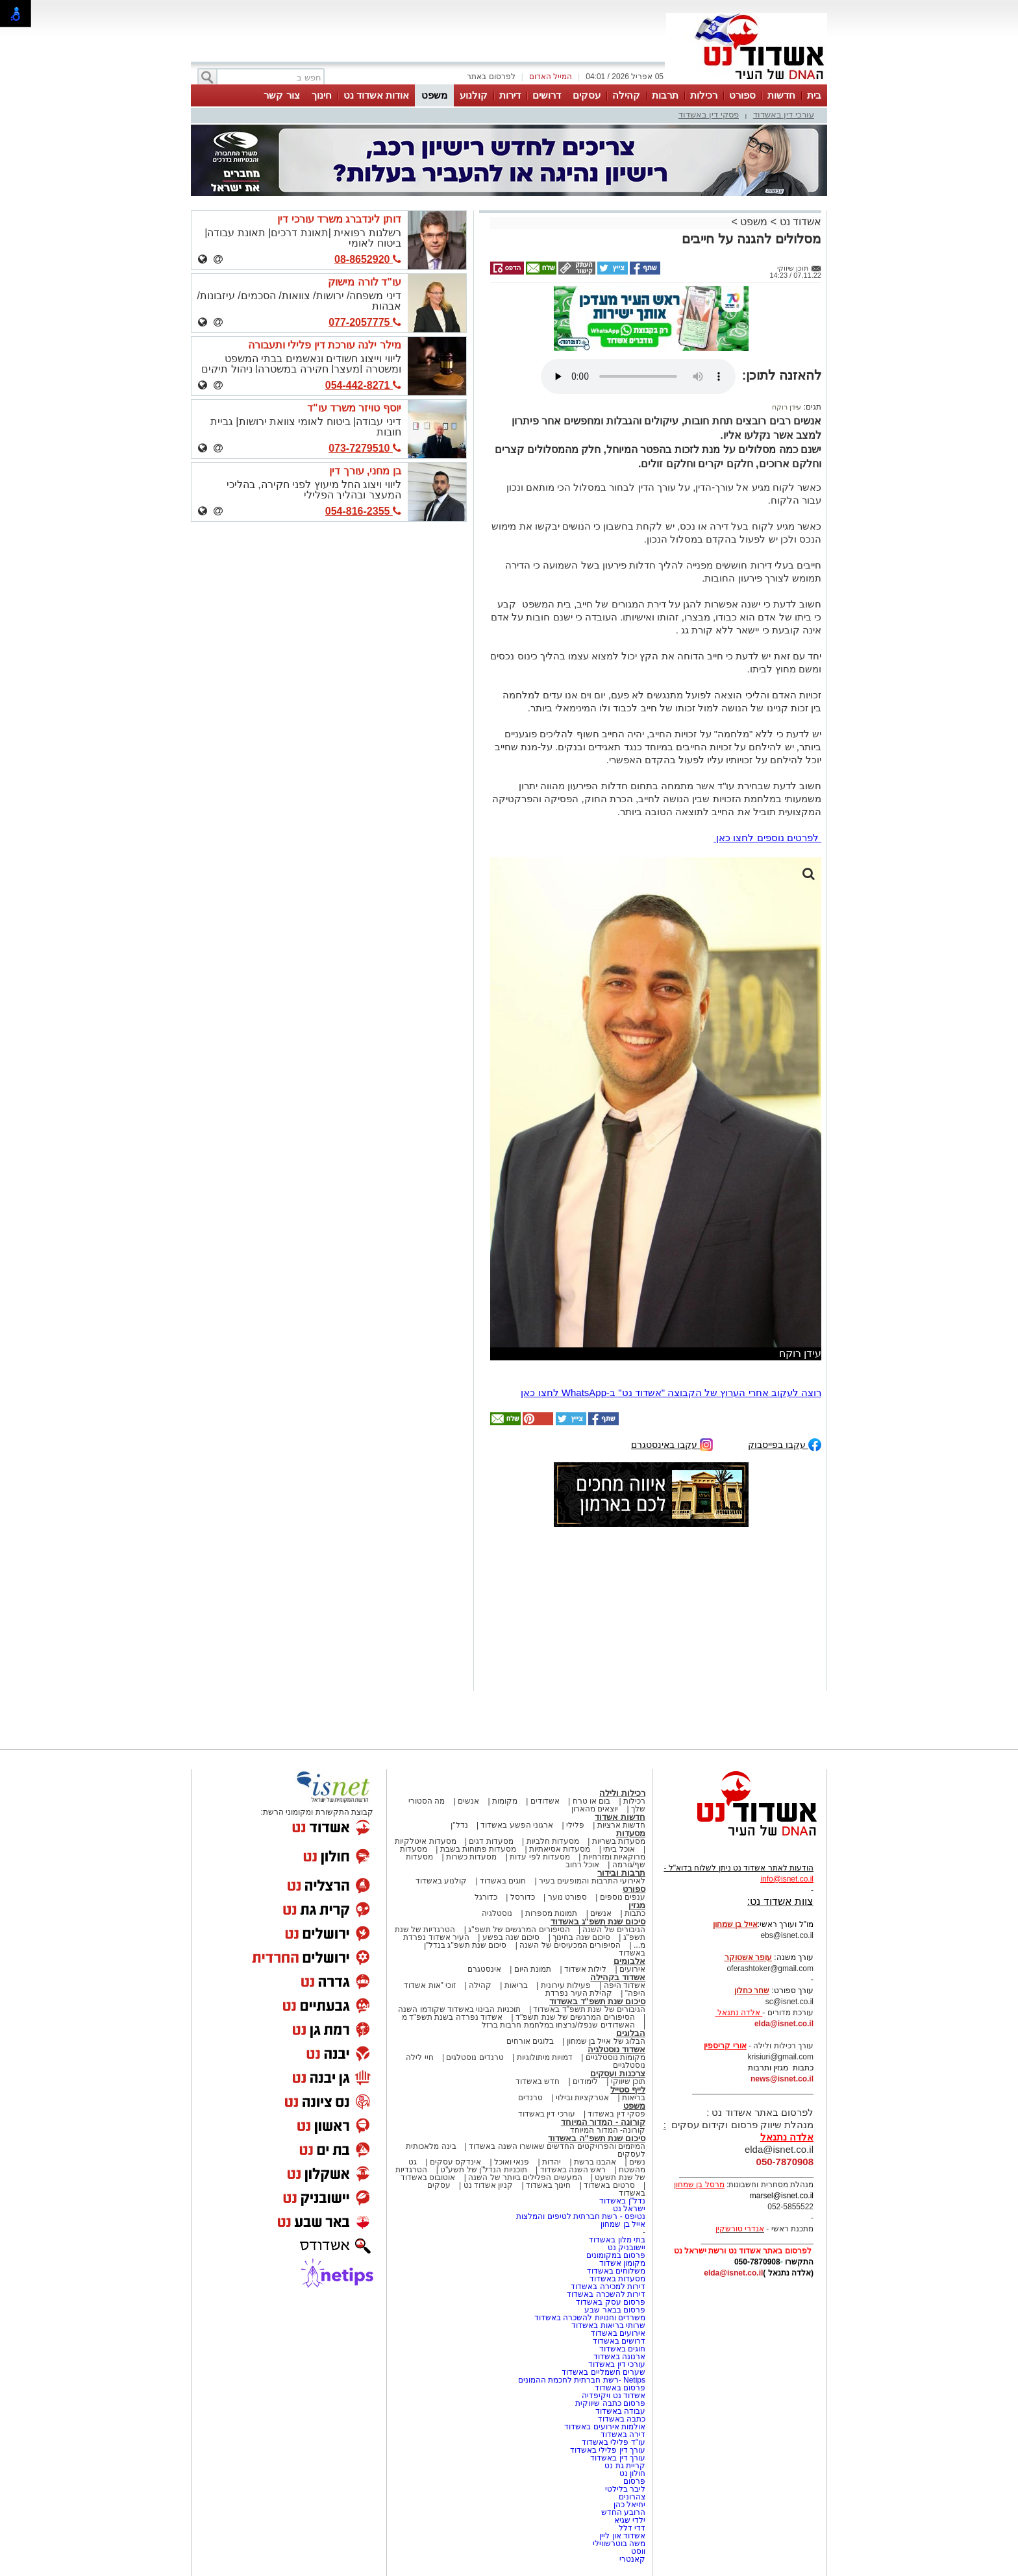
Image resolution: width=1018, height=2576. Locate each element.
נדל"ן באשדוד (622, 2200)
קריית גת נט (624, 2465)
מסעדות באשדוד (617, 2278)
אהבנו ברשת (595, 2161)
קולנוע (474, 95)
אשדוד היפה (623, 1985)
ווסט (638, 2551)
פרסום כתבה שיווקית (609, 2403)
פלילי (575, 1825)
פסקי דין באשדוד (708, 114)
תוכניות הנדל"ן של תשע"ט (483, 2169)
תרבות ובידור (621, 1873)
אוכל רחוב (582, 1864)
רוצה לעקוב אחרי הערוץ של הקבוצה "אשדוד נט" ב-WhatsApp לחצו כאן (671, 1392)
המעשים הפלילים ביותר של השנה (525, 2177)
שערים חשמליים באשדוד (603, 2372)
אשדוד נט (798, 221)
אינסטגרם (484, 1969)
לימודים (584, 2081)
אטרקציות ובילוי (582, 2097)
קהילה (626, 95)
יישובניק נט (625, 2247)
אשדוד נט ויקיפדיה (612, 2395)
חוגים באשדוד (503, 1880)
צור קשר (281, 95)
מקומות (504, 1801)
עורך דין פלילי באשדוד (606, 2450)
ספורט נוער (567, 1897)
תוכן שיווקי (628, 2081)
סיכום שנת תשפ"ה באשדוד (596, 2138)
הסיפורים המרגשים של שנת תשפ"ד (574, 2017)
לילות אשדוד (585, 1969)
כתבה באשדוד (620, 2418)
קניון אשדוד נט (487, 2185)
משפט (434, 95)
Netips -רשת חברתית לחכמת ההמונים (581, 2380)
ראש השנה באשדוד (573, 2169)
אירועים (632, 1969)
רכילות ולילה (622, 1793)
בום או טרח (592, 1801)
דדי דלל (632, 2528)
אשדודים (545, 1801)
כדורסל (522, 1897)
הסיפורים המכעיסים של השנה (570, 1945)
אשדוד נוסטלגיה (616, 2049)
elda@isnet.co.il (783, 2023)
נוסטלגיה (497, 1913)
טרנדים (530, 2097)
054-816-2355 (363, 511)
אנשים (468, 1801)
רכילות (703, 95)
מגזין (636, 1905)
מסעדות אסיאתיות (559, 1849)
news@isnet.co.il (782, 2078)
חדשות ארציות (621, 1825)
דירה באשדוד (623, 2434)
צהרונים (632, 2496)
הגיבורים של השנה (613, 1929)
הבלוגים (630, 2033)
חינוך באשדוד (548, 2185)
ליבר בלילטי (625, 2489)
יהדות (551, 2161)
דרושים (546, 95)
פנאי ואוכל (511, 2161)
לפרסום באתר (491, 76)
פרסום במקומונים (615, 2255)
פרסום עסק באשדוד (610, 2302)
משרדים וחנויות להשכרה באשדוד (589, 2317)
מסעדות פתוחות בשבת (478, 1849)
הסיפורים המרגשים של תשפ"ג (518, 1929)
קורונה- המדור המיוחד (607, 2130)
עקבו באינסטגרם (672, 1443)
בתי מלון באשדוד (617, 2239)
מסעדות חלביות (553, 1841)
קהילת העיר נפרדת (578, 1993)
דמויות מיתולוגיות (545, 2057)
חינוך (322, 95)
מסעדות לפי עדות (540, 1856)
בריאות (516, 1985)
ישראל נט (629, 2208)
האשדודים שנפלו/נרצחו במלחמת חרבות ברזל (558, 2025)
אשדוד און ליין (622, 2535)
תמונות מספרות (550, 1913)
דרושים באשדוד (619, 2341)
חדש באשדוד (537, 2081)
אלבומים (629, 1961)
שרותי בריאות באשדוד (608, 2325)
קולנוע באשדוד (441, 1880)
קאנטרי (632, 2559)
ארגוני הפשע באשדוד (516, 1825)
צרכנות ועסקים (617, 2073)
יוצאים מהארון (594, 1808)
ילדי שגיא (629, 2520)
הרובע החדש (623, 2512)
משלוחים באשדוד (616, 2270)
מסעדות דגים (491, 1841)
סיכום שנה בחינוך (581, 1937)
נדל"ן (459, 1825)
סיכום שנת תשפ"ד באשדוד (597, 2001)
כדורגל (486, 1897)
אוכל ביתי (618, 1849)
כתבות (635, 1913)
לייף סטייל (627, 2089)
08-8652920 (367, 259)
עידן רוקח (786, 407)
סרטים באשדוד (609, 2185)
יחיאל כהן (629, 2504)
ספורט (742, 95)
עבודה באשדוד (619, 2411)
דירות (510, 95)
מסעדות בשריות (618, 1841)
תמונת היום (532, 1969)
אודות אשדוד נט (376, 95)
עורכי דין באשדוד (783, 114)
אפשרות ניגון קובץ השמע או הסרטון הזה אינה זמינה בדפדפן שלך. (638, 376)
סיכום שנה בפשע (511, 1937)
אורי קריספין (725, 2045)
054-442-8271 (363, 385)
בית (814, 95)
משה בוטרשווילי (619, 2543)
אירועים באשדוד (618, 2333)
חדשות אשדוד (620, 1817)
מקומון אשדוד (622, 2263)
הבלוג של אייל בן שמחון (606, 2041)
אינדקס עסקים (455, 2161)
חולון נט (631, 2473)
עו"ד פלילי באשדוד (612, 2442)
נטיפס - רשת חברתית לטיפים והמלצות (580, 2216)
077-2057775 (365, 322)
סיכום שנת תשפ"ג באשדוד (598, 1921)
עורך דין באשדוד (617, 2457)
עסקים (587, 95)
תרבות (665, 95)
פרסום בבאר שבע (614, 2309)
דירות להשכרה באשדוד (606, 2294)
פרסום (633, 2481)
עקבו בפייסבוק (784, 1443)
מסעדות (630, 1833)
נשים (637, 2161)
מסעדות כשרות (471, 1856)
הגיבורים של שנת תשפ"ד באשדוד (588, 2009)
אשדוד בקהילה (617, 1977)
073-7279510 (365, 448)
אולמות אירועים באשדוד (604, 2426)
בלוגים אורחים (530, 2041)
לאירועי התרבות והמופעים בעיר (592, 1880)
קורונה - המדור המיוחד (603, 2122)
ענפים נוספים (622, 1897)
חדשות (781, 95)
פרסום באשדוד (618, 2387)
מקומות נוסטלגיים (614, 2057)
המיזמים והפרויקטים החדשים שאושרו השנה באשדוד (556, 2146)
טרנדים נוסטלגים (474, 2057)
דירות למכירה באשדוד (608, 2286)
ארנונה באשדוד (619, 2356)
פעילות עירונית (566, 1985)
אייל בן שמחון (623, 2224)
